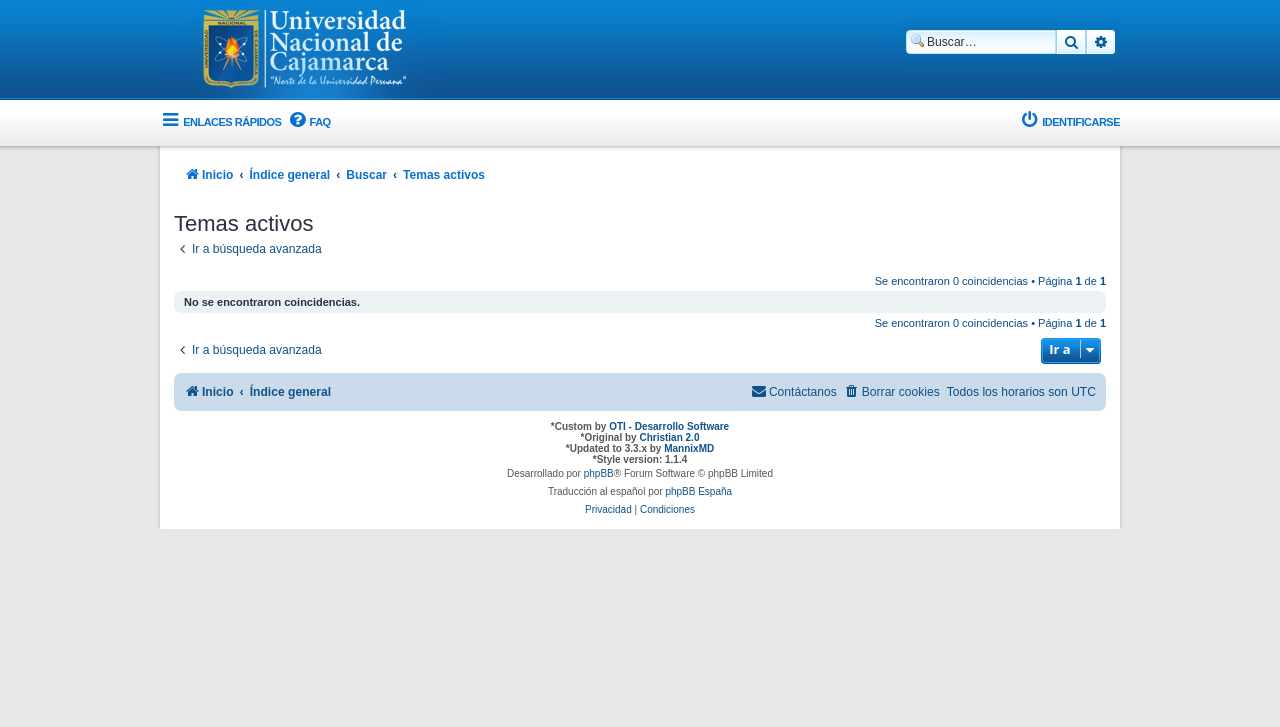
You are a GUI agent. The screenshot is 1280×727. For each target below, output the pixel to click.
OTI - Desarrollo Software (669, 426)
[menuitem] (308, 122)
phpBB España (698, 491)
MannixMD (689, 448)
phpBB (599, 473)
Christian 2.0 (669, 437)
